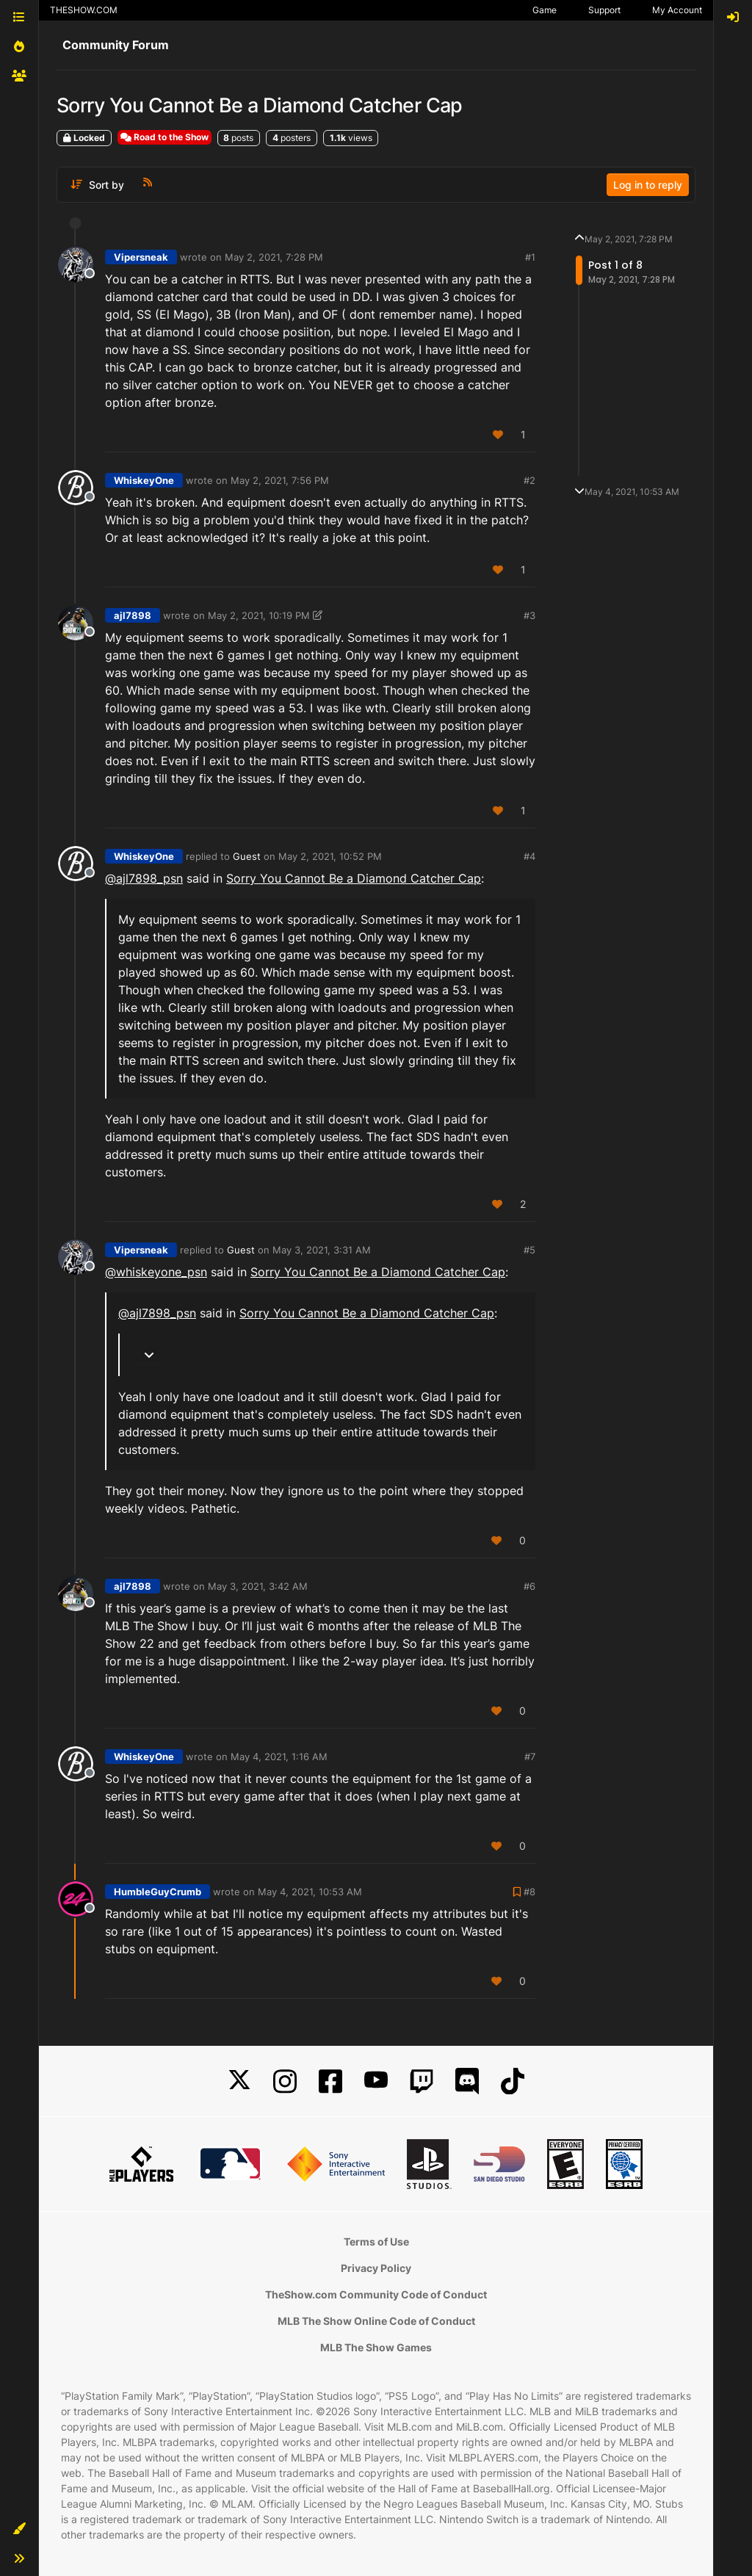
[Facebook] (330, 2081)
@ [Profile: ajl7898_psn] (144, 878)
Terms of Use (376, 2241)
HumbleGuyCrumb (157, 1891)
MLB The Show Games (376, 2347)
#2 (529, 480)
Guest (247, 856)
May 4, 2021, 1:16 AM (279, 1756)
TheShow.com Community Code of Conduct (376, 2294)
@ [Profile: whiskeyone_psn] (156, 1272)
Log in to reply (647, 184)
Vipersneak (141, 257)
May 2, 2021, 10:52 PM (330, 856)
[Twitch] (421, 2081)
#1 (530, 257)
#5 (529, 1250)
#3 (529, 615)
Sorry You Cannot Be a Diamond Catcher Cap (353, 878)
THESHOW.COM (84, 9)
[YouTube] (376, 2081)
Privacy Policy (376, 2268)
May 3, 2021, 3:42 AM (258, 1586)
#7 (529, 1756)
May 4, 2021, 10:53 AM (310, 1891)
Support (604, 9)
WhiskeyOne (144, 480)
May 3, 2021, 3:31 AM (321, 1250)
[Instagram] (285, 2081)
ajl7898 (132, 615)
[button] (19, 2529)
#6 (529, 1586)
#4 (529, 856)
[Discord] (467, 2081)
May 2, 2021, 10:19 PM (259, 615)
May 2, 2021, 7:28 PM (274, 257)
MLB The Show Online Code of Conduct (376, 2321)
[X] (239, 2081)
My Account (677, 9)
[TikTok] (512, 2081)
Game (544, 9)
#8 (529, 1891)
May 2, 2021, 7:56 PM (280, 480)
